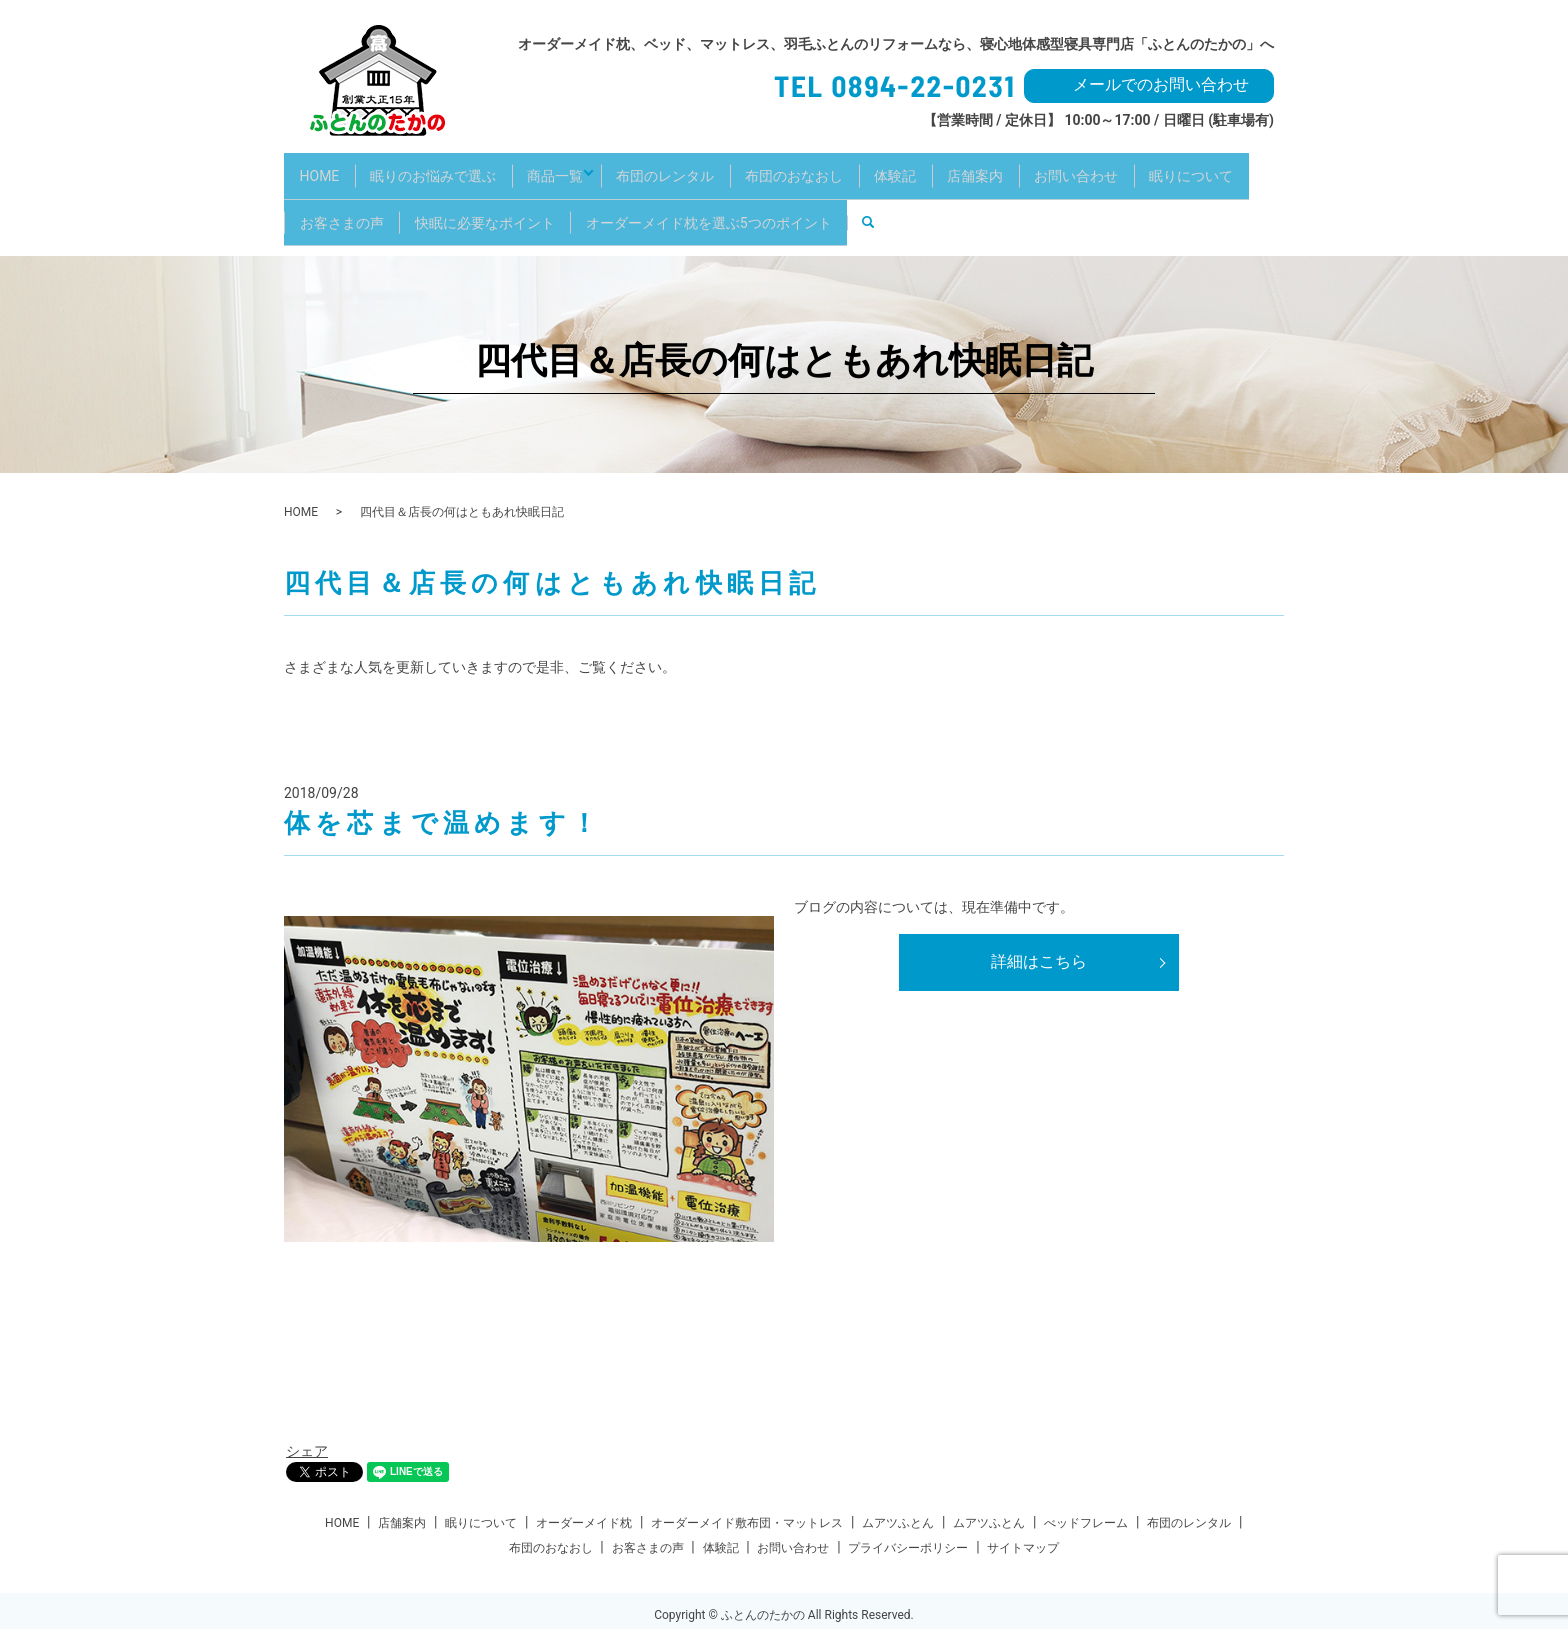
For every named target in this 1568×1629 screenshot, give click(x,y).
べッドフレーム (1086, 1492)
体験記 (961, 167)
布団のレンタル (709, 167)
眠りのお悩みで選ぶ (450, 167)
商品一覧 (583, 167)
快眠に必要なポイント (627, 199)
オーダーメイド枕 (584, 1492)
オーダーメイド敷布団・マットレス (747, 1492)
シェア (307, 1421)
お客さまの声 (473, 199)
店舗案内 (1052, 167)
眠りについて (347, 199)
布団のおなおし (849, 167)
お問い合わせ (1164, 167)
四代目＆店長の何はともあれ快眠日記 (784, 330)
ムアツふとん (898, 1492)
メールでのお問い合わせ (1161, 84)
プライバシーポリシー (908, 1517)
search (1037, 199)
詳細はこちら (1039, 930)
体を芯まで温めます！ (443, 792)
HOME (325, 167)
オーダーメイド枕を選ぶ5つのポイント (862, 199)
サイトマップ (1023, 1517)
